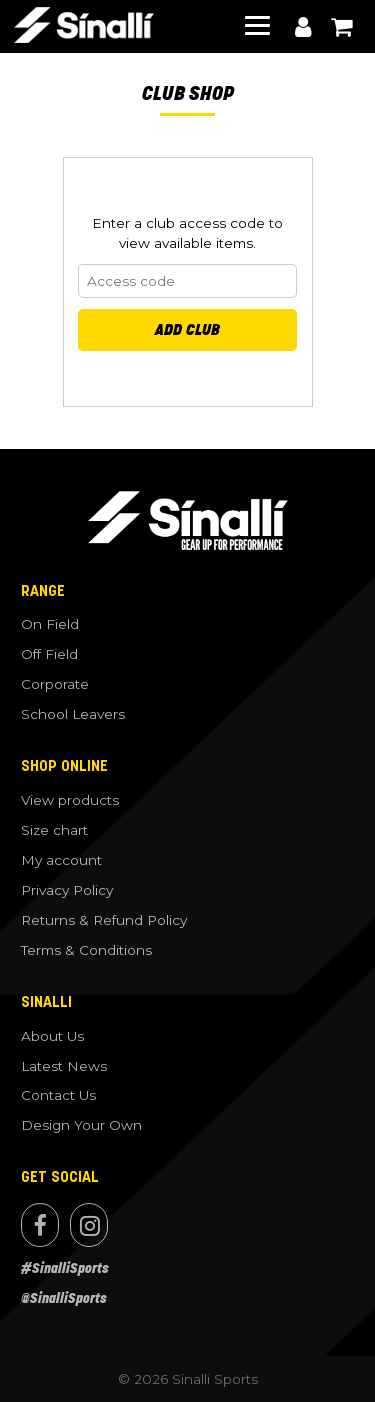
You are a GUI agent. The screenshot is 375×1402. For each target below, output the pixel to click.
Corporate (55, 684)
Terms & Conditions (86, 950)
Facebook (40, 1225)
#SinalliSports (65, 1268)
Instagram (89, 1225)
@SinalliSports (64, 1298)
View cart (341, 27)
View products (70, 800)
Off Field (49, 654)
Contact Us (58, 1095)
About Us (52, 1036)
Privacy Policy (67, 890)
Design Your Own (81, 1125)
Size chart (54, 830)
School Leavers (73, 714)
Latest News (64, 1066)
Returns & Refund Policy (104, 920)
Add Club (187, 329)
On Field (50, 624)
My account (303, 27)
